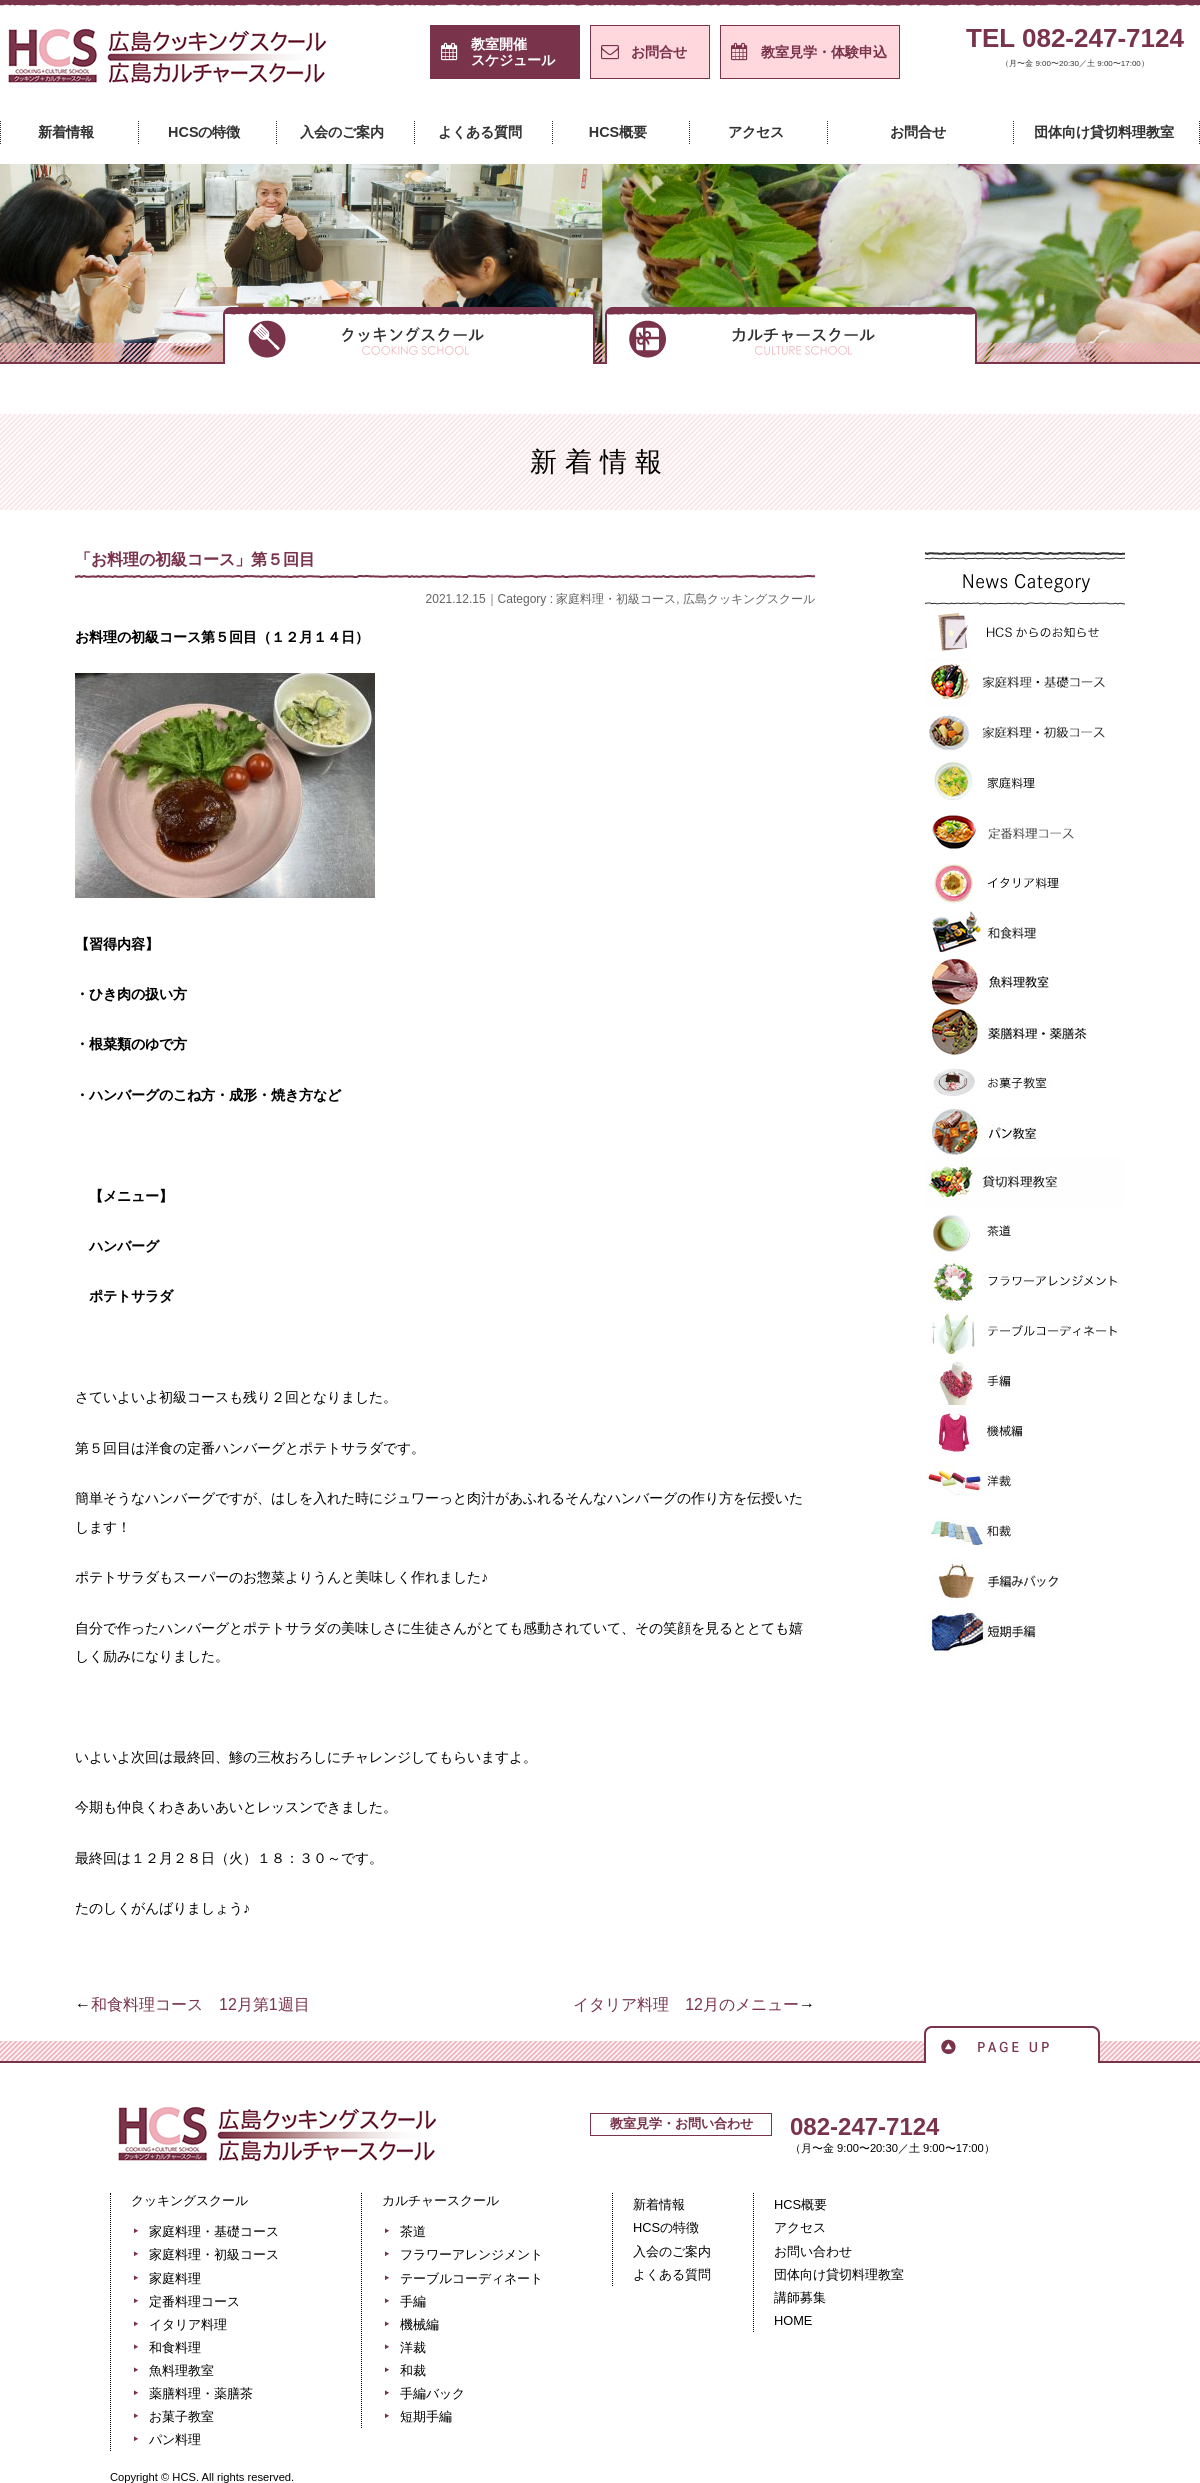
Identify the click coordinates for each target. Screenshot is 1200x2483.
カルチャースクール (791, 334)
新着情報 (66, 132)
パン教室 (1025, 1132)
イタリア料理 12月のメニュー (686, 2004)
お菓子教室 (1025, 1082)
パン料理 (175, 2439)
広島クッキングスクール (749, 599)
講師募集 (800, 2297)
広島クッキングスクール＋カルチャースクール (170, 63)
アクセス (756, 132)
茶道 (413, 2231)
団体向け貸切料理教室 (1104, 132)
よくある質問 (480, 132)
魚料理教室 (1025, 982)
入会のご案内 (342, 132)
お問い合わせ (813, 2251)
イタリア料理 (1025, 882)
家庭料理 (1025, 782)
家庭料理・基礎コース (1025, 682)
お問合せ (659, 52)
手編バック (1025, 1582)
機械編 (1025, 1432)
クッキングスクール (409, 334)
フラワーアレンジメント (1025, 1282)
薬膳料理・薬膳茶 (201, 2393)
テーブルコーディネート (1025, 1332)
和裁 (1025, 1532)
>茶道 (1025, 1232)
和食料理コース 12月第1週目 (200, 2004)
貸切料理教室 (1025, 1182)
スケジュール (513, 52)
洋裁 (1025, 1482)
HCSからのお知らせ (1025, 632)
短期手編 (1025, 1632)
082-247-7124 (864, 2126)
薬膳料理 (1025, 1032)
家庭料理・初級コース (616, 599)
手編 (1025, 1382)
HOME (793, 2320)
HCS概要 (618, 132)
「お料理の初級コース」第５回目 (195, 559)
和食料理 (1025, 932)
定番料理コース (1025, 832)
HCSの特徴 (204, 132)
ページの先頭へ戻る (1012, 2043)
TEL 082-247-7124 (1075, 51)
